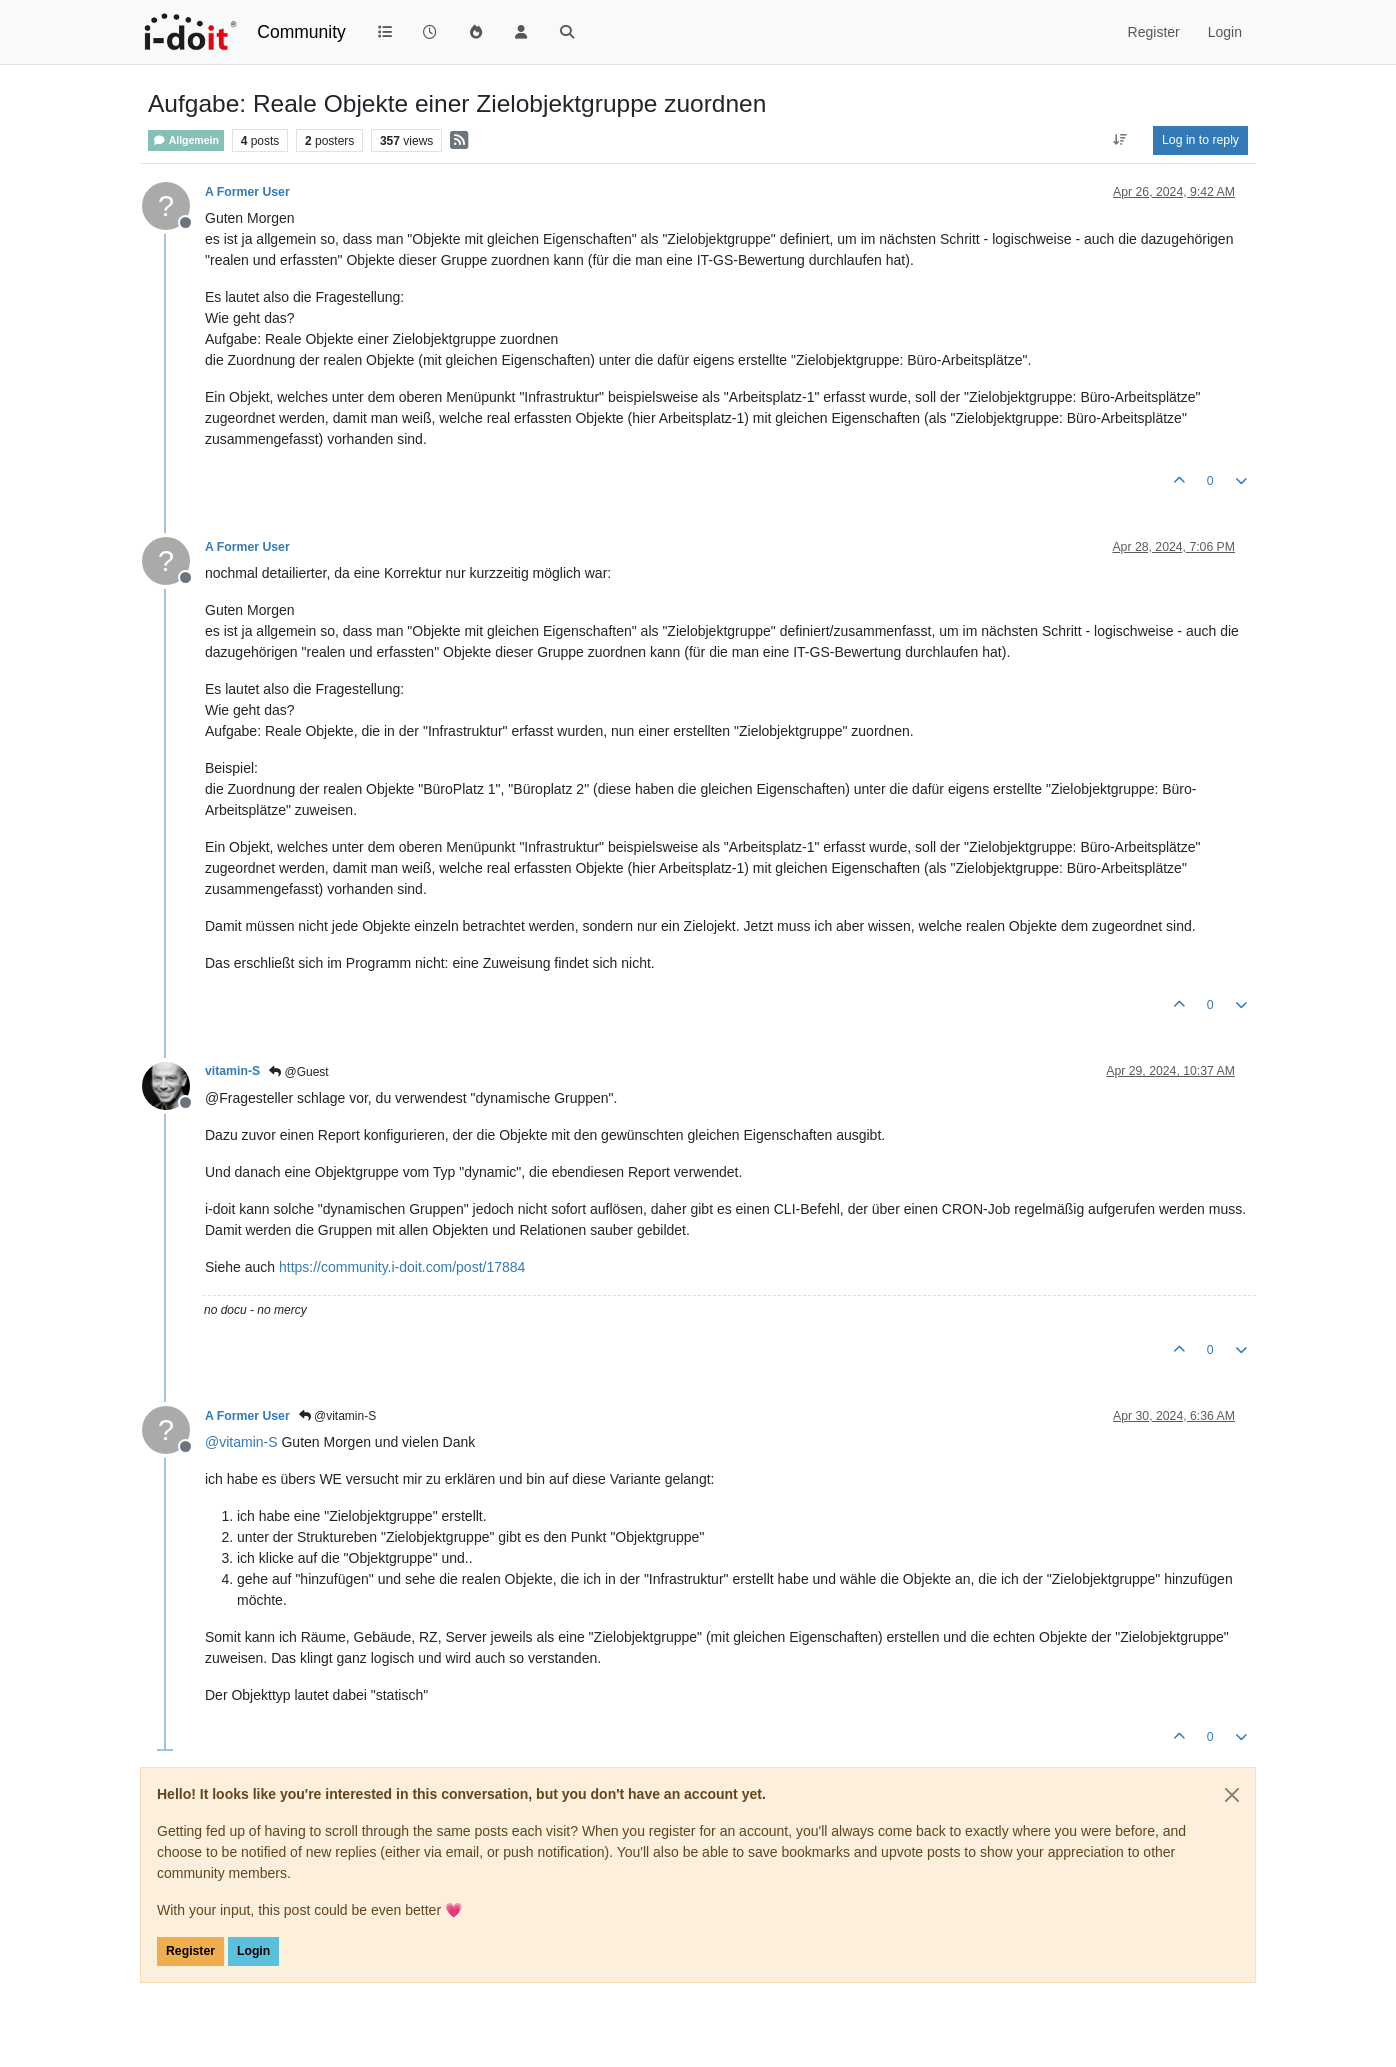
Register (190, 1951)
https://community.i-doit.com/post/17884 (402, 1267)
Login (253, 1951)
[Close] (1232, 1795)
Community (301, 32)
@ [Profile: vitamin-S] (241, 1442)
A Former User (247, 192)
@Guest (299, 1072)
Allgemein (186, 140)
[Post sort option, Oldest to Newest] (1120, 140)
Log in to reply (1200, 140)
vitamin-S (232, 1071)
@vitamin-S (338, 1416)
